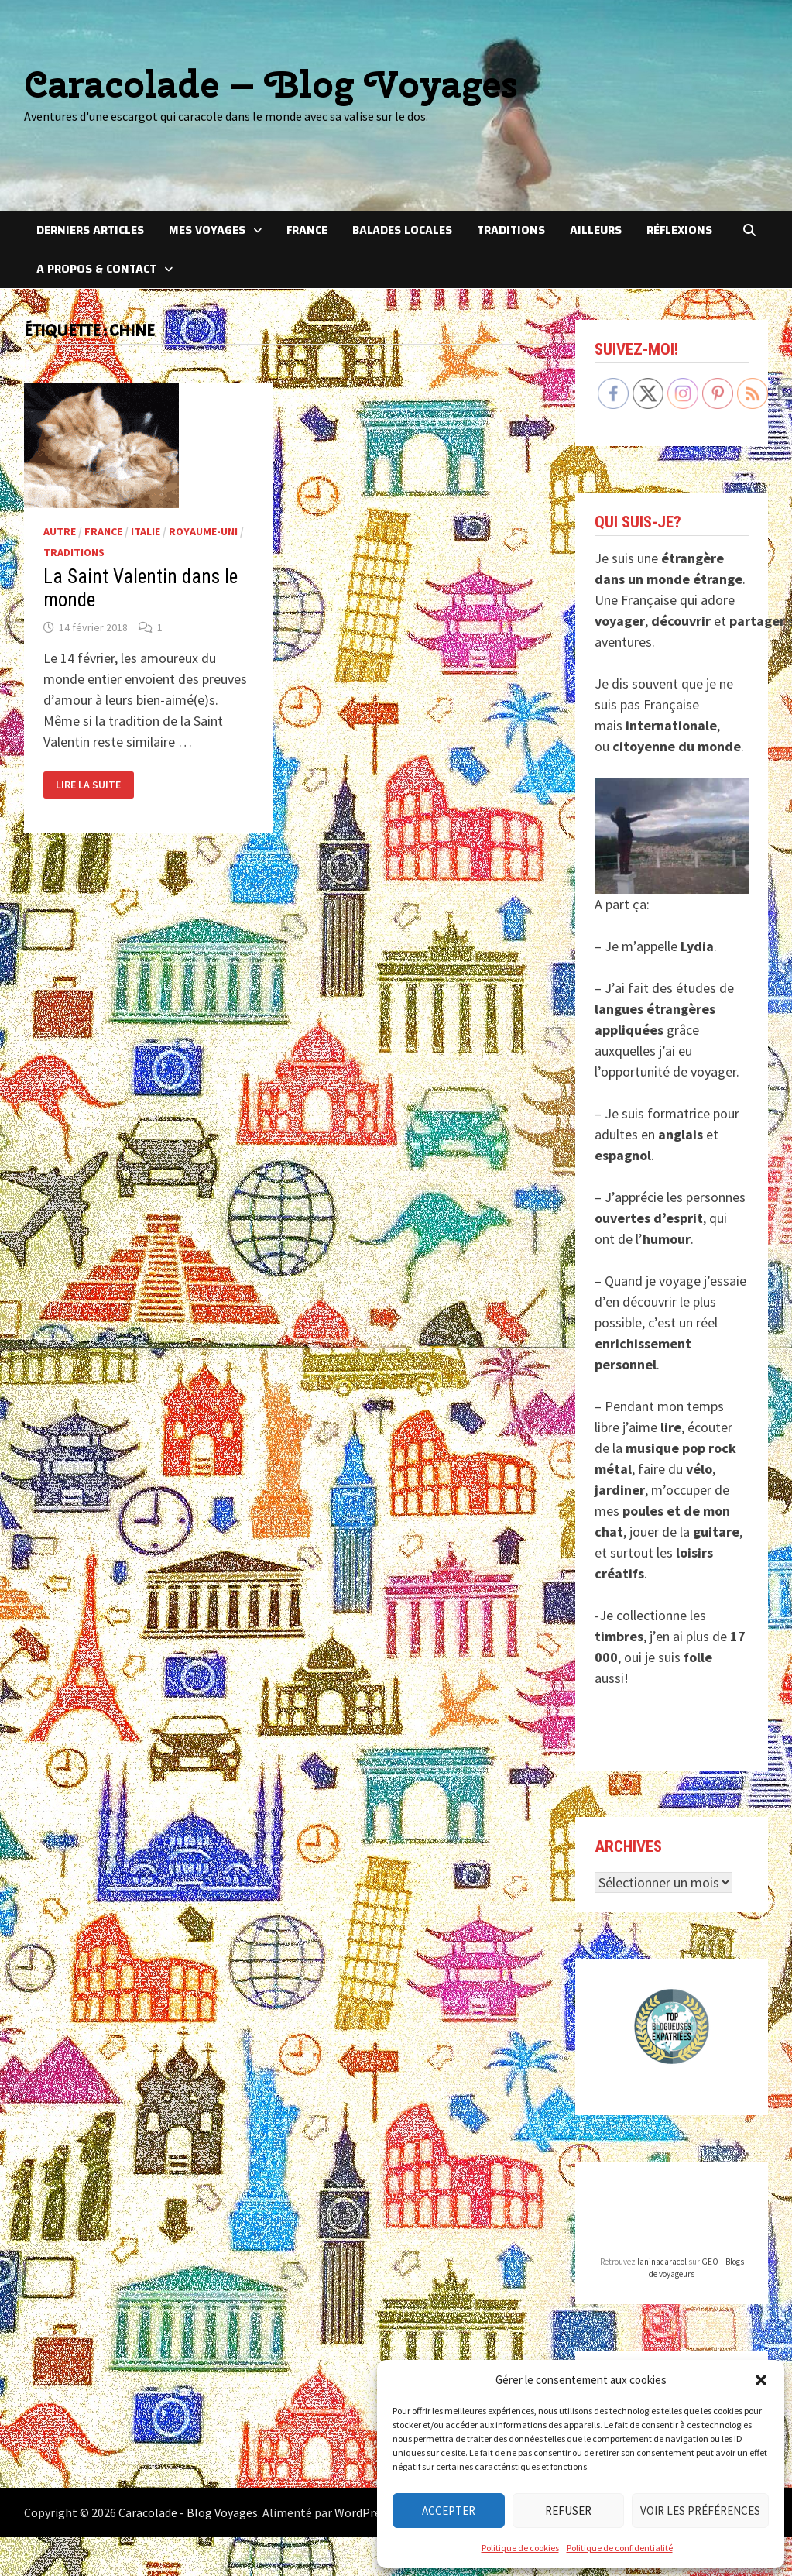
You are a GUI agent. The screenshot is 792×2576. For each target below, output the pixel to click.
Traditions (511, 230)
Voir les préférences (700, 2510)
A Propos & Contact (96, 268)
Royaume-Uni (203, 531)
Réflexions (679, 230)
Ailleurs (596, 230)
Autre (59, 531)
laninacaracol (662, 2261)
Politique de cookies (520, 2548)
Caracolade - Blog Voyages (188, 2512)
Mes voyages (207, 230)
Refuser (568, 2510)
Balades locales (402, 230)
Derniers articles (90, 230)
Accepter (448, 2510)
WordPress (363, 2512)
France (306, 230)
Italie (145, 531)
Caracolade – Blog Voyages (271, 84)
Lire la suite (88, 785)
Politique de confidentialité (620, 2548)
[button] (761, 2380)
